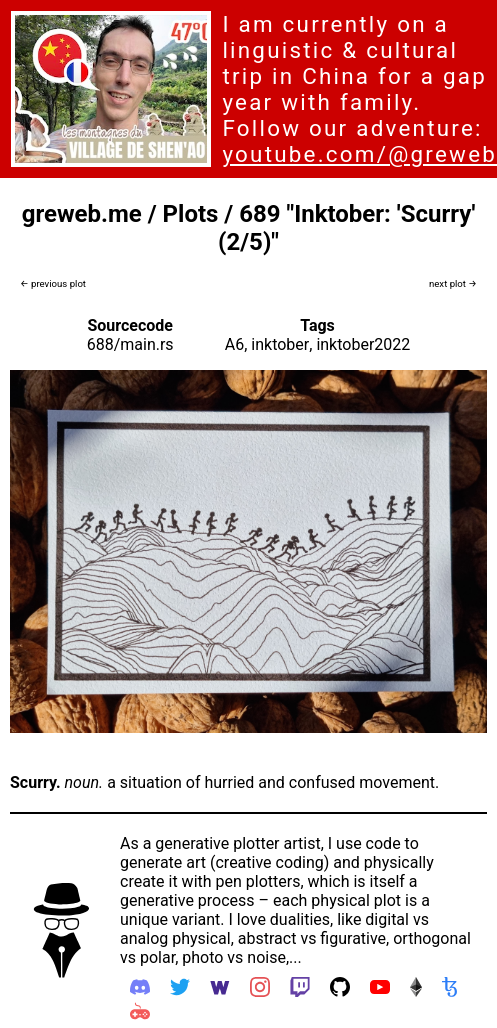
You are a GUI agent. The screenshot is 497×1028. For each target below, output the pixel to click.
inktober (280, 344)
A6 (234, 344)
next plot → (453, 283)
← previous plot (53, 283)
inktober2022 (363, 344)
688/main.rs (130, 344)
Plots (191, 214)
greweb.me (82, 214)
